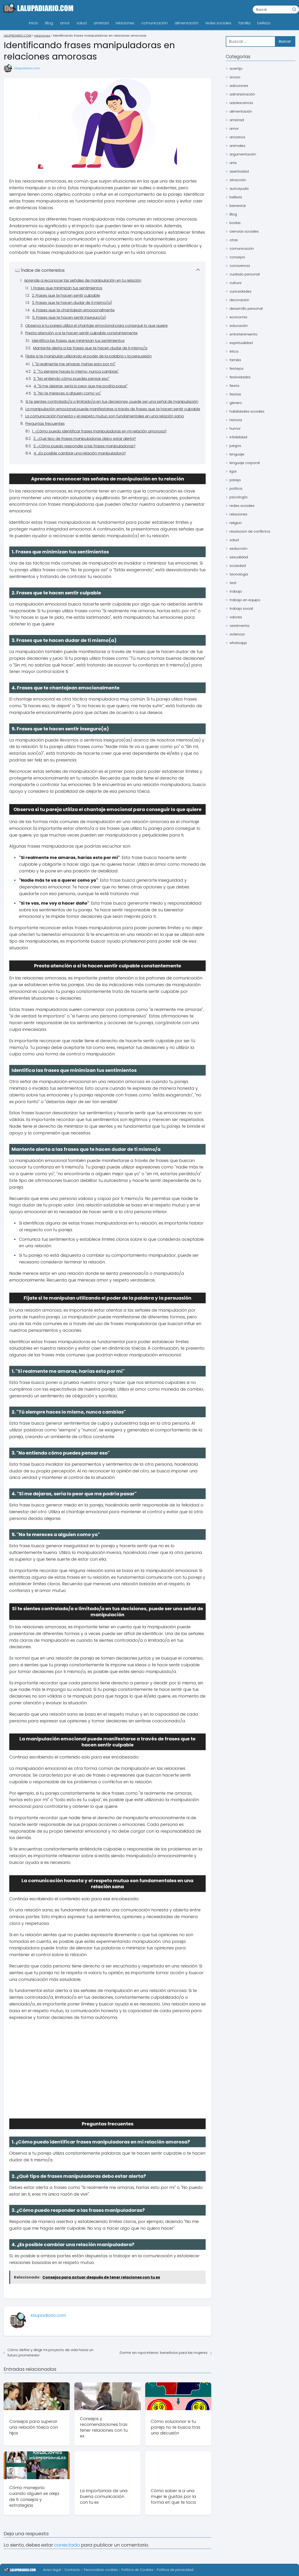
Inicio (33, 23)
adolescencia (241, 102)
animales (237, 145)
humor (235, 428)
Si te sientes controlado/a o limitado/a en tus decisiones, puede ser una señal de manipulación (111, 401)
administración (242, 94)
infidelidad (238, 437)
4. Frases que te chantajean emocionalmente (73, 310)
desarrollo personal (246, 308)
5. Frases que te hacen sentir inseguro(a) (69, 317)
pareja (235, 479)
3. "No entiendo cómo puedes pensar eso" (71, 378)
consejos (237, 257)
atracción (238, 179)
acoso (235, 77)
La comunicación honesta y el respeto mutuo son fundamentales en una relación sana (104, 416)
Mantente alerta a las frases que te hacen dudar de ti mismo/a (90, 348)
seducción (238, 548)
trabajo (236, 591)
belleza (263, 23)
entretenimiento (244, 334)
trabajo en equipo (245, 599)
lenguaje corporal (245, 462)
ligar (233, 471)
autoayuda (239, 188)
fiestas (235, 394)
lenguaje (237, 454)
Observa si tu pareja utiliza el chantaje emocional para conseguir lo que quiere (96, 325)
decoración (239, 299)
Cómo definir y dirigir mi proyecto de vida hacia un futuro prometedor (50, 2352)
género (236, 402)
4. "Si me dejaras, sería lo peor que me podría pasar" (81, 386)
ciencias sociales (244, 231)
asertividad (239, 171)
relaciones (125, 23)
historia (236, 419)
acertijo (236, 68)
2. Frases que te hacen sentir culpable (66, 295)
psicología (238, 497)
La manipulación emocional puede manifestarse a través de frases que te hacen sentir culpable (112, 409)
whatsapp (238, 642)
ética (234, 351)
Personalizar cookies (101, 2569)
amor (65, 23)
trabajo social (241, 608)
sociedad (238, 565)
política (236, 488)
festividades (240, 377)
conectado (67, 2545)
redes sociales (218, 23)
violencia (237, 634)
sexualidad (239, 557)
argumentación (243, 154)
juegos (235, 445)
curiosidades (241, 291)
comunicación (154, 23)
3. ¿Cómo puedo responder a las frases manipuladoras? (84, 446)
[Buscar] (294, 9)
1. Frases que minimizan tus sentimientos (66, 288)
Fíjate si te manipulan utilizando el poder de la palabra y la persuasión (88, 356)
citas (234, 239)
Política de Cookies (137, 2569)
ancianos (237, 137)
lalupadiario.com (27, 68)
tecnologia (239, 574)
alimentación (186, 23)
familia (244, 23)
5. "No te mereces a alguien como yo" (67, 393)
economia (238, 317)
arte (233, 162)
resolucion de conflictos (250, 531)
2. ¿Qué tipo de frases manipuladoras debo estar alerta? (84, 438)
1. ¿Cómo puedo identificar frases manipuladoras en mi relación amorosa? (99, 431)
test (233, 582)
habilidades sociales (247, 411)
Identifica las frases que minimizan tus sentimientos (78, 340)
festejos (236, 368)
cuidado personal (245, 274)
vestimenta (239, 625)
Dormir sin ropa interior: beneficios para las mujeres (164, 2352)
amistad (101, 23)
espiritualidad (241, 342)
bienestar (238, 205)
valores (236, 617)
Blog (49, 23)
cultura (235, 282)
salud (82, 23)
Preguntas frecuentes (45, 423)
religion (236, 522)
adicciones (239, 85)
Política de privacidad (175, 2569)
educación (239, 325)
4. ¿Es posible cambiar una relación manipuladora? (80, 453)
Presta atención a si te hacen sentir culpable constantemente (81, 333)
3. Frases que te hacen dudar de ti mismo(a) (72, 302)
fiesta (234, 385)
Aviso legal (52, 2569)
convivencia (240, 265)
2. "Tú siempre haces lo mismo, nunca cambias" (76, 371)
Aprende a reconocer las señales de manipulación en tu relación (82, 280)
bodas (235, 222)
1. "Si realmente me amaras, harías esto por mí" (74, 364)
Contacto (72, 2569)
